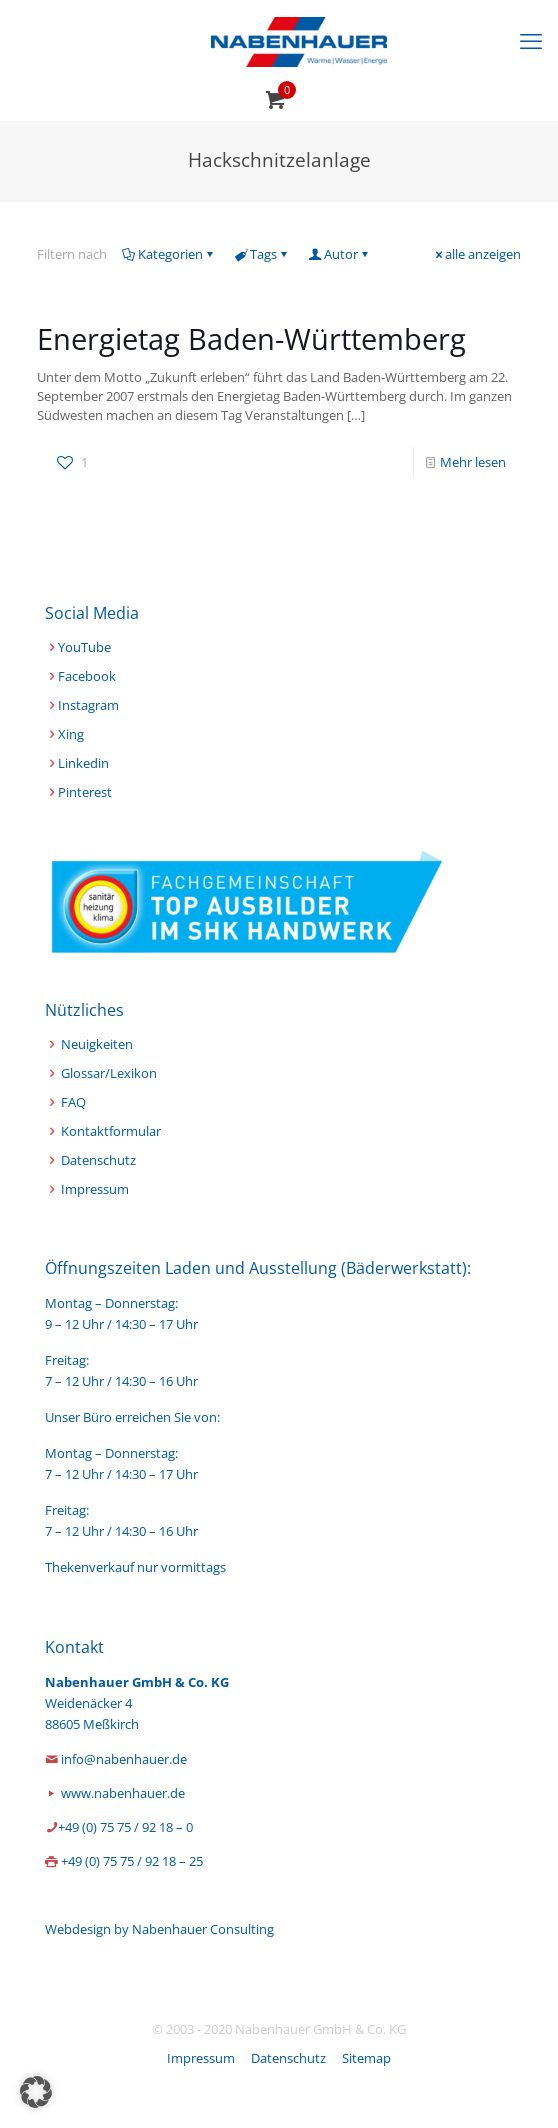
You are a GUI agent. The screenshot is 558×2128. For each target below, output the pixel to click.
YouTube (84, 647)
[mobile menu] (531, 40)
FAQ (73, 1102)
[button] (36, 2092)
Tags (262, 254)
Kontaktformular (111, 1131)
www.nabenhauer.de (123, 1793)
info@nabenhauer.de (124, 1759)
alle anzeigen (476, 254)
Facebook (87, 676)
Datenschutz (98, 1160)
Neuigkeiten (97, 1044)
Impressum (95, 1189)
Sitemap (366, 2058)
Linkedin (83, 763)
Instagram (88, 705)
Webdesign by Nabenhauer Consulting (159, 1929)
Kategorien (169, 254)
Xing (71, 734)
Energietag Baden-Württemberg (251, 338)
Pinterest (85, 792)
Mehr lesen (473, 462)
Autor (339, 254)
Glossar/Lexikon (109, 1073)
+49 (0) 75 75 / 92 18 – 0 (125, 1827)
